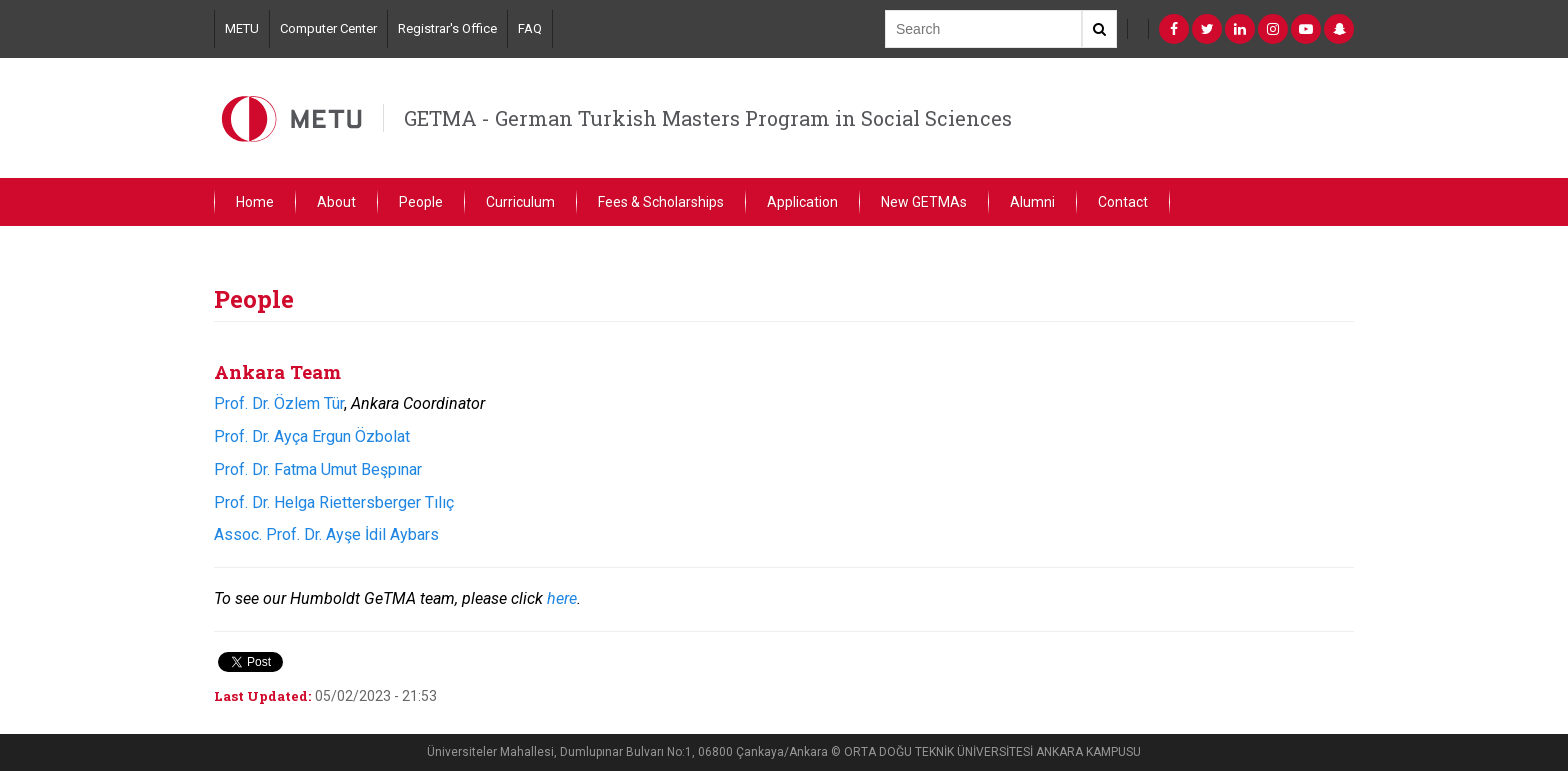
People (421, 202)
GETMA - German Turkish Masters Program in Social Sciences (708, 118)
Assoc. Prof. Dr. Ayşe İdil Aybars (326, 534)
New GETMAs (924, 202)
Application (802, 202)
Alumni (1032, 202)
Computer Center (328, 28)
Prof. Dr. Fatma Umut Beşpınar (318, 469)
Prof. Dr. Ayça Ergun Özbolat (312, 436)
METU (242, 28)
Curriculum (520, 202)
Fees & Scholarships (661, 202)
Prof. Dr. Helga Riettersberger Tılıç (334, 502)
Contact (1123, 202)
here (562, 598)
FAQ (530, 28)
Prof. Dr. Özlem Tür (279, 403)
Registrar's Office (447, 28)
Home (255, 202)
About (336, 202)
